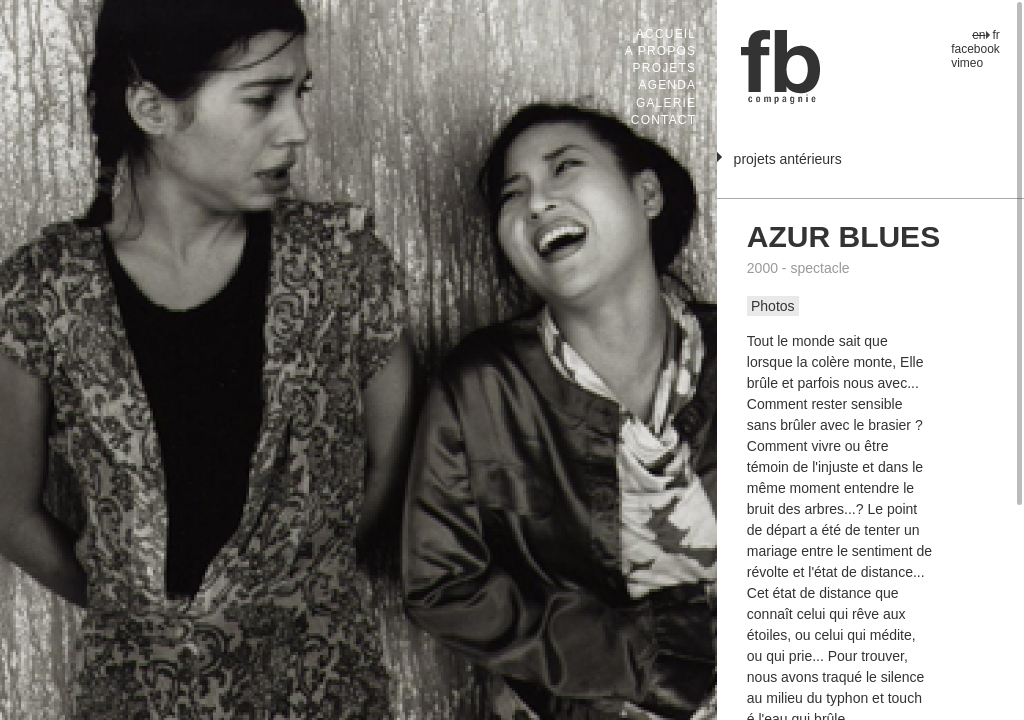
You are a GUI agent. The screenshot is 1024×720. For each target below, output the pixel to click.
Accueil (666, 34)
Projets (665, 68)
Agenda (667, 85)
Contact (663, 120)
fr (996, 35)
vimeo (967, 63)
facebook (975, 49)
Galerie (666, 103)
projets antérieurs (788, 159)
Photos (773, 306)
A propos (661, 51)
